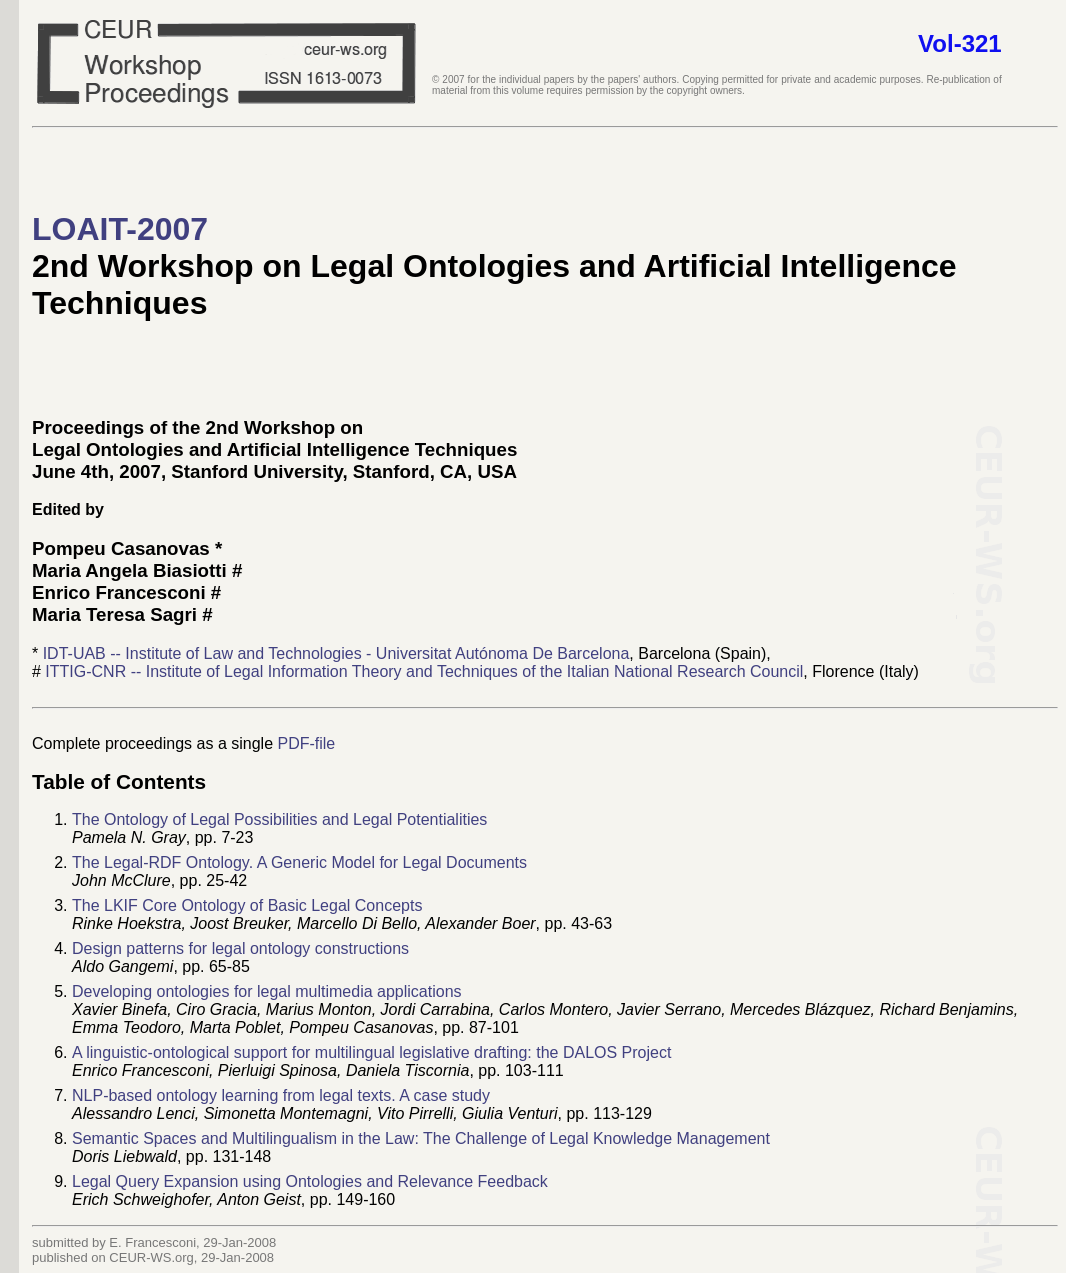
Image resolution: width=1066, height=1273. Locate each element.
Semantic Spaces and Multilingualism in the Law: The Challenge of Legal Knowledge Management (421, 1138)
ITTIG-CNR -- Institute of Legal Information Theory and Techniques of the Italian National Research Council (424, 671)
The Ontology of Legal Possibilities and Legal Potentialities (279, 819)
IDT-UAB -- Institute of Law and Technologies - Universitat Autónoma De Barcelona (336, 653)
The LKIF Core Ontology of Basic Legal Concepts (247, 905)
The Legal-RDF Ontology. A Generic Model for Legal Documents (299, 862)
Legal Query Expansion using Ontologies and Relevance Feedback (310, 1181)
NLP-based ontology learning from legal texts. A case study (281, 1095)
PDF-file (306, 743)
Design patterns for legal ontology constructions (240, 948)
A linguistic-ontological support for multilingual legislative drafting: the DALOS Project (371, 1052)
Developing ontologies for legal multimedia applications (267, 991)
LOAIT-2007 (120, 229)
